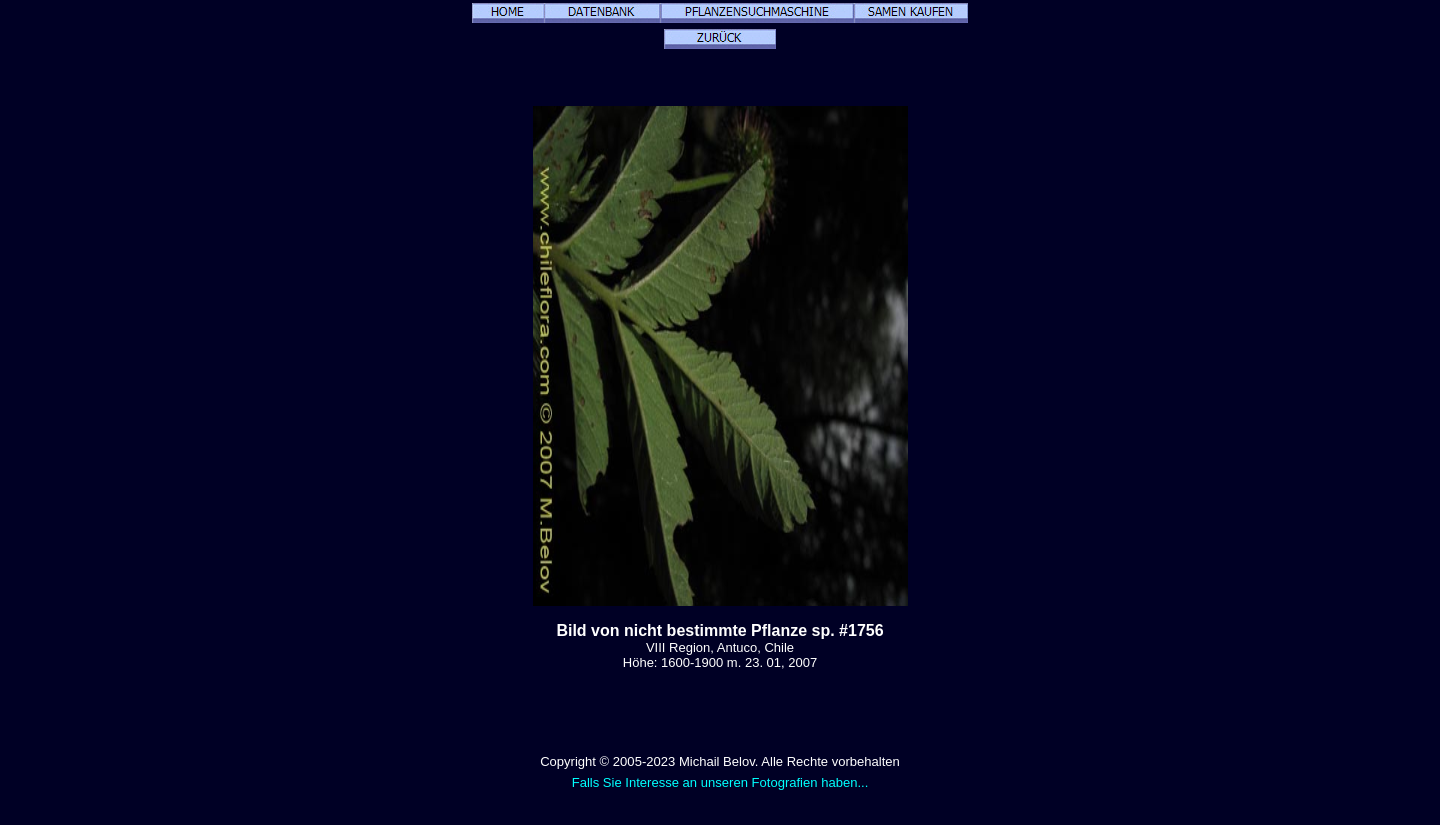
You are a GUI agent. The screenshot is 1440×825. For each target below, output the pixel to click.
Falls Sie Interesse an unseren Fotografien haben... (720, 782)
